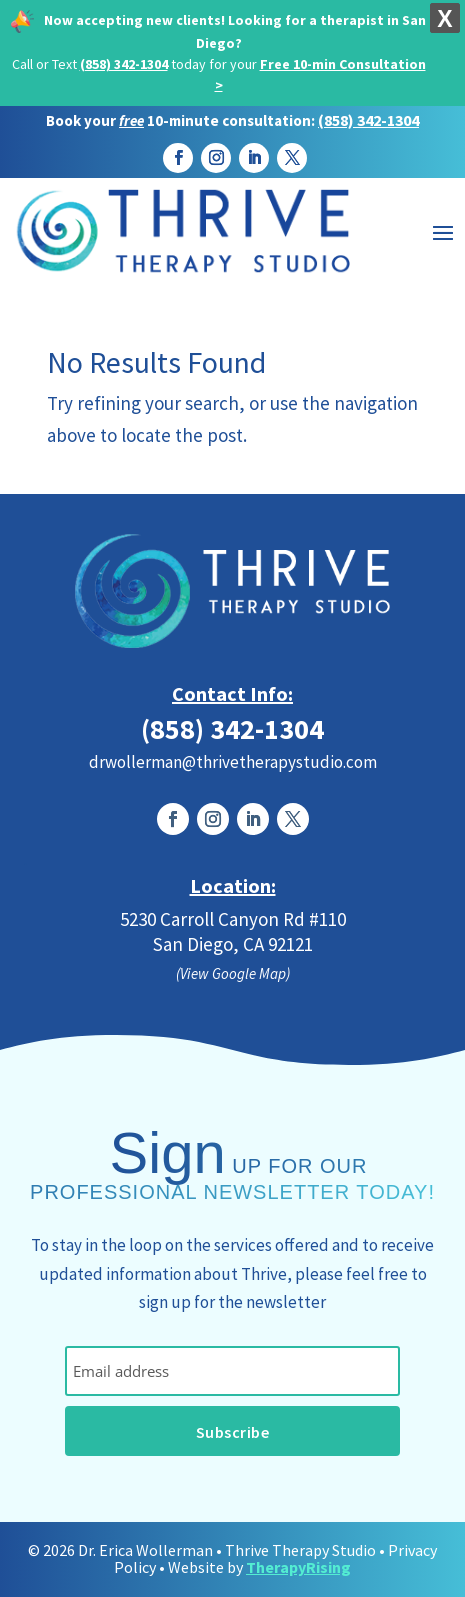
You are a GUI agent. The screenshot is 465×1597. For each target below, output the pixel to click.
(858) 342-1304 (124, 64)
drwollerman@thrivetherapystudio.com (233, 762)
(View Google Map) (233, 973)
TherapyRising (298, 1567)
